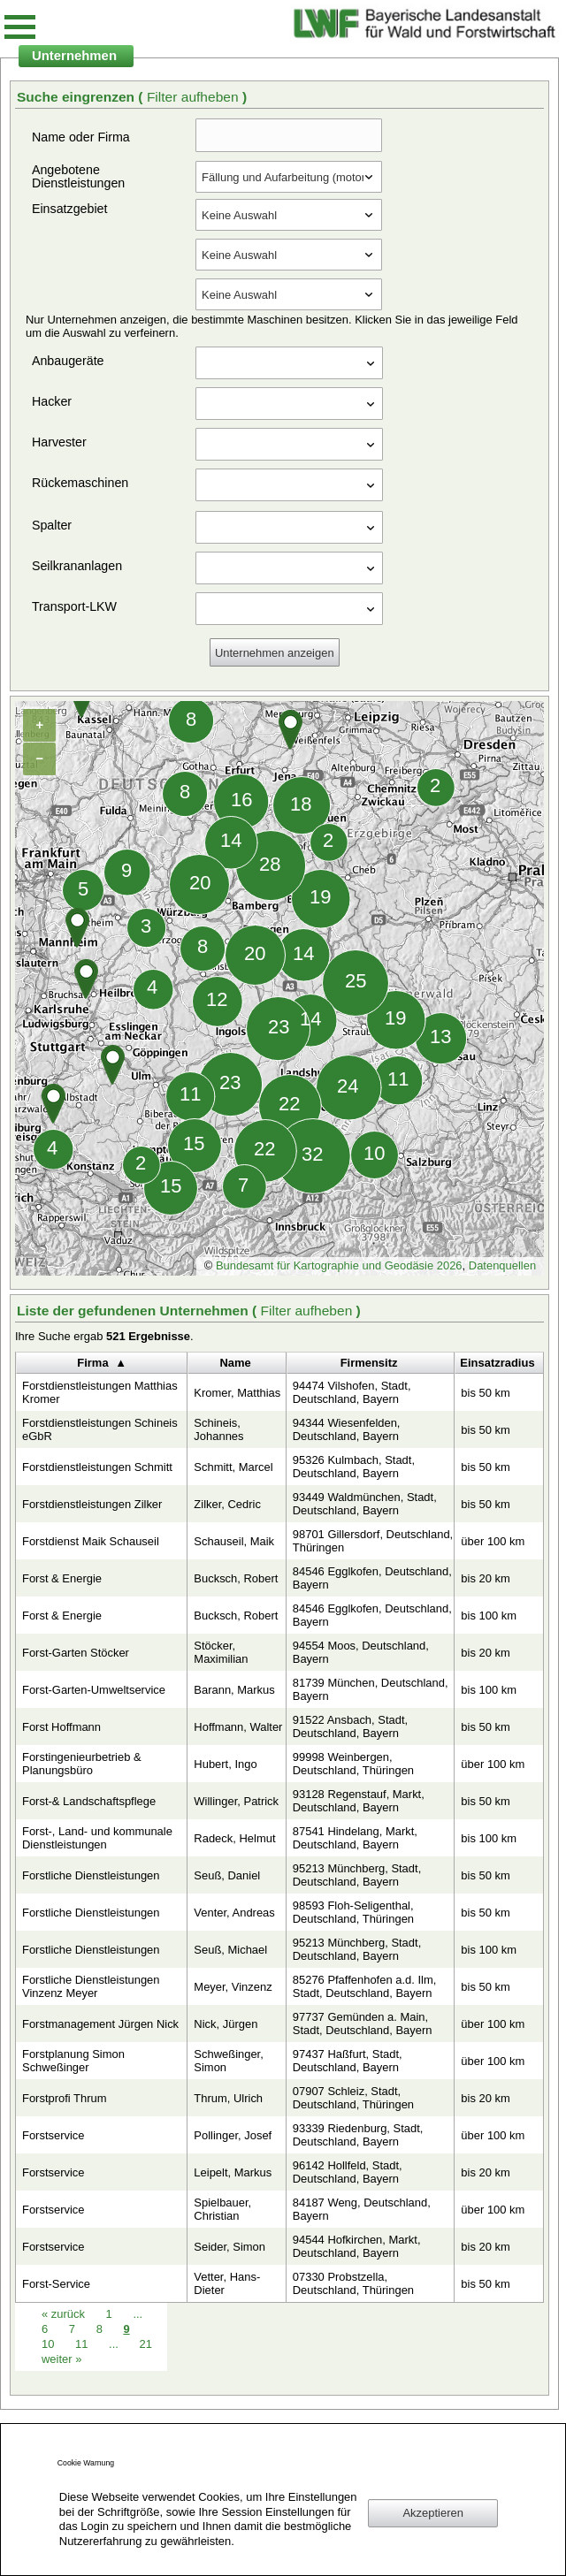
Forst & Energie (62, 1578)
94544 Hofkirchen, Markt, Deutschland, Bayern (357, 2246)
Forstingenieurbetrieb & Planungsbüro (82, 1763)
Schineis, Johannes (218, 1429)
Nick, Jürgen (225, 2024)
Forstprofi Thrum (64, 2098)
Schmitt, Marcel (233, 1467)
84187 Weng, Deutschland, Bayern (362, 2209)
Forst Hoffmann (61, 1727)
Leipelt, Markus (233, 2172)
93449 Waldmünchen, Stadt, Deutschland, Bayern (365, 1503)
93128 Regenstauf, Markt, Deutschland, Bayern (358, 1800)
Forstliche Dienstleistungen (91, 1875)
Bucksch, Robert (236, 1578)
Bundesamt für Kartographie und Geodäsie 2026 (339, 1265)
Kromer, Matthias (237, 1392)
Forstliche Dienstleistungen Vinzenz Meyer (91, 1986)
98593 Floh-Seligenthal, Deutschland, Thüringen (353, 1912)
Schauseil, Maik (234, 1541)
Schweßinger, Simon (228, 2060)
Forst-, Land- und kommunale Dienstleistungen (97, 1838)
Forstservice (53, 2135)
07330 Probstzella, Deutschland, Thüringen (353, 2283)
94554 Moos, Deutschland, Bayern (361, 1652)
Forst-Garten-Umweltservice (93, 1689)
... (114, 2344)
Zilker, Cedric (227, 1504)
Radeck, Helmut (234, 1838)
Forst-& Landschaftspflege (89, 1801)
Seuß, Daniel (227, 1875)
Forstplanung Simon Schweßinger (73, 2060)
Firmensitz (369, 1362)
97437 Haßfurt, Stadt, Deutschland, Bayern (347, 2060)
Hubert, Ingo (225, 1764)
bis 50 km (485, 1392)
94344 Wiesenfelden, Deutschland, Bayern (347, 1429)
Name (234, 1362)
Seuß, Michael (230, 1949)
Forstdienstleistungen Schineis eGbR (100, 1429)
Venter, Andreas (234, 1912)
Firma (92, 1362)
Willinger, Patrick (236, 1801)
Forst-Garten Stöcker (75, 1652)
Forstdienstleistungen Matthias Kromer (100, 1392)
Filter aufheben (194, 96)
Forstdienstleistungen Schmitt (97, 1467)
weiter (61, 2359)
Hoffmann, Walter (238, 1727)
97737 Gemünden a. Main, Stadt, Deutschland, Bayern (362, 2023)
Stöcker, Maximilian (221, 1652)
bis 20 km (485, 1578)
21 (145, 2344)
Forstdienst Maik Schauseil (90, 1541)
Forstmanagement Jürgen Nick (100, 2024)
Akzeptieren (432, 2512)
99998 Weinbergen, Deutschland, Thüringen (353, 1763)
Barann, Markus (234, 1689)
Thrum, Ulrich (228, 2098)
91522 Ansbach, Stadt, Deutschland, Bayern (350, 1726)
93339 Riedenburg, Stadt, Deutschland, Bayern (358, 2135)
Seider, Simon (229, 2246)
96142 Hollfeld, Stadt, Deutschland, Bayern (347, 2172)
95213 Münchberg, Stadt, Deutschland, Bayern (357, 1875)
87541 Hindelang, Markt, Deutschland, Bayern (355, 1838)
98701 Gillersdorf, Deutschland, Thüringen (373, 1541)
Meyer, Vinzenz (233, 1986)
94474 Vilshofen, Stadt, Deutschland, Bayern (352, 1392)
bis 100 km (488, 1615)
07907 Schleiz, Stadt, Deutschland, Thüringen (353, 2097)
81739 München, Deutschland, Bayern (370, 1689)
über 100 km (492, 1541)
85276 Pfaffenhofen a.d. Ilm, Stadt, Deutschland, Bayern (365, 1986)
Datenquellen (502, 1265)
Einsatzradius (497, 1362)
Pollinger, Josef (233, 2135)
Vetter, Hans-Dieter (227, 2283)
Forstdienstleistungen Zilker (92, 1504)
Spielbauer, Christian (222, 2209)
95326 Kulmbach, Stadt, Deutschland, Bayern (354, 1466)
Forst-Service (56, 2283)
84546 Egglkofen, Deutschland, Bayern (372, 1578)
